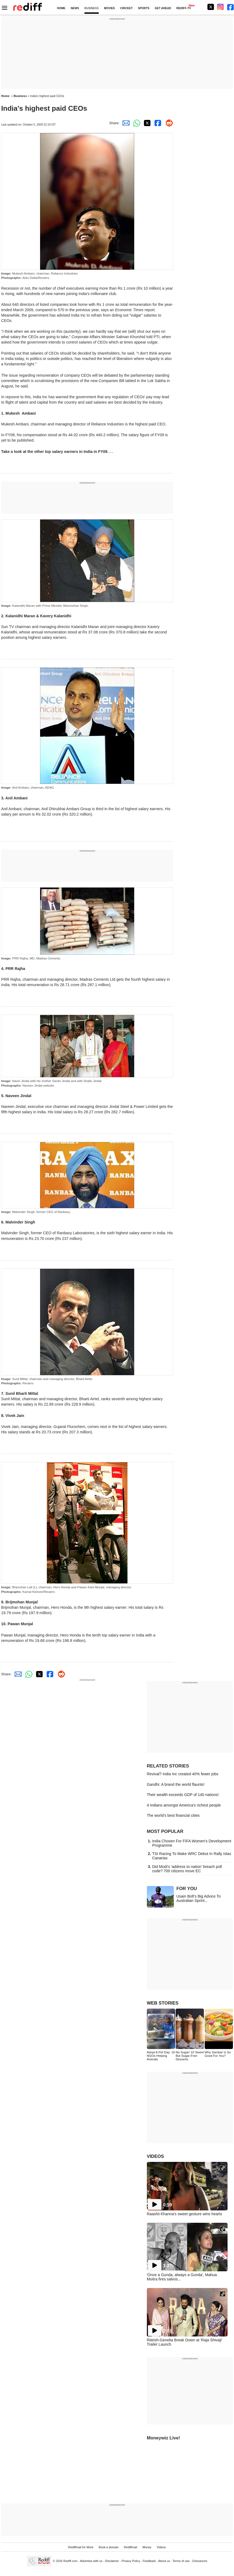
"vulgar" (136, 315)
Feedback (149, 2561)
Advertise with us (91, 2561)
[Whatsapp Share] (135, 123)
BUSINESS (91, 8)
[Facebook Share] (157, 123)
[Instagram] (220, 7)
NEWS (75, 8)
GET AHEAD (163, 8)
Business (20, 96)
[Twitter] (210, 7)
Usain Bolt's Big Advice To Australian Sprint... (198, 1898)
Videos (161, 2547)
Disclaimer (112, 2561)
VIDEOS (155, 2156)
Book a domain (109, 2547)
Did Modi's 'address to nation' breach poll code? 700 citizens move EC (187, 1868)
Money (147, 2547)
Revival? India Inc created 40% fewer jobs (182, 1774)
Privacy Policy (131, 2561)
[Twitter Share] (146, 123)
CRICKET (126, 8)
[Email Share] (124, 123)
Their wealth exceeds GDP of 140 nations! (183, 1795)
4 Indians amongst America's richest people (184, 1805)
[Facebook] (230, 7)
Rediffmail (130, 2547)
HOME (61, 8)
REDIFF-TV (183, 8)
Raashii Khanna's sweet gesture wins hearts (184, 2214)
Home (5, 96)
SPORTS (144, 8)
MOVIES (109, 8)
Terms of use (181, 2561)
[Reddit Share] (167, 123)
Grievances (199, 2561)
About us (164, 2561)
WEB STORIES (163, 2003)
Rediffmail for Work (81, 2547)
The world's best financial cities (173, 1815)
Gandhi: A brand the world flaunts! (176, 1784)
